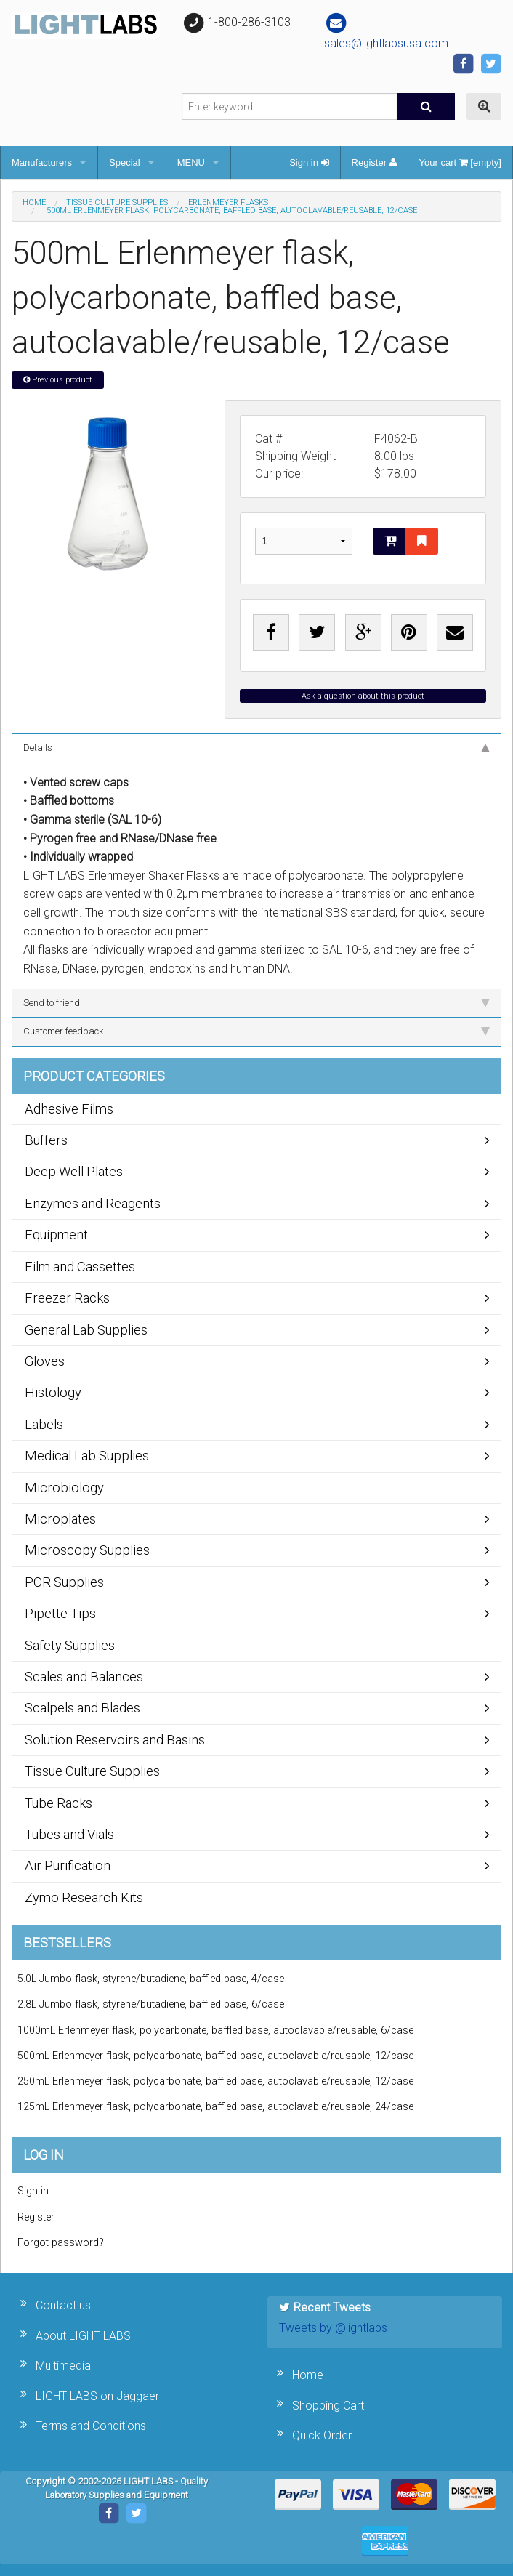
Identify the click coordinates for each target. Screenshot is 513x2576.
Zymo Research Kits (84, 1897)
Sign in (308, 162)
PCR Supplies (64, 1582)
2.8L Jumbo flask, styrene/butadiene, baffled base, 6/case (150, 2004)
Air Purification (67, 1865)
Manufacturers (42, 162)
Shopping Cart (328, 2405)
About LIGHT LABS (83, 2336)
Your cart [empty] (460, 162)
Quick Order (322, 2435)
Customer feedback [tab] (256, 1031)
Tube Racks (58, 1803)
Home (34, 202)
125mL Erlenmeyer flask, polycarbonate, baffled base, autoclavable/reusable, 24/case (215, 2107)
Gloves (45, 1361)
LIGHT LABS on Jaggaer (97, 2396)
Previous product (57, 380)
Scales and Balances (84, 1676)
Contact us (63, 2305)
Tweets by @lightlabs (333, 2328)
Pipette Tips (60, 1613)
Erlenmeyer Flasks (228, 202)
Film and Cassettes (80, 1266)
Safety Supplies (70, 1645)
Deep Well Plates (74, 1171)
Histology (53, 1392)
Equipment (56, 1234)
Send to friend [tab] (256, 1002)
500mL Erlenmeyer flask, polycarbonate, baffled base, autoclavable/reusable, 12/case (215, 2056)
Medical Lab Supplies (87, 1455)
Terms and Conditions (91, 2426)
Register (374, 162)
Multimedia (63, 2365)
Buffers (46, 1140)
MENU (191, 162)
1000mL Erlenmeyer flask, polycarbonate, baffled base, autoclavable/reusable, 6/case (215, 2030)
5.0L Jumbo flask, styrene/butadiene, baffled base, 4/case (150, 1979)
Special (124, 162)
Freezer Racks (67, 1297)
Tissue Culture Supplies (117, 202)
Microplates (60, 1518)
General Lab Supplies (86, 1329)
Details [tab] (256, 747)
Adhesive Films (69, 1108)
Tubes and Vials (69, 1834)
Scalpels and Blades (82, 1707)
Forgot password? (60, 2243)
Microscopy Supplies (87, 1550)
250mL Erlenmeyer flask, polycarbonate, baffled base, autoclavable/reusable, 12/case (215, 2081)
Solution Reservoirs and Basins (115, 1739)
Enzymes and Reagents (93, 1203)
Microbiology (64, 1487)
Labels (44, 1424)
